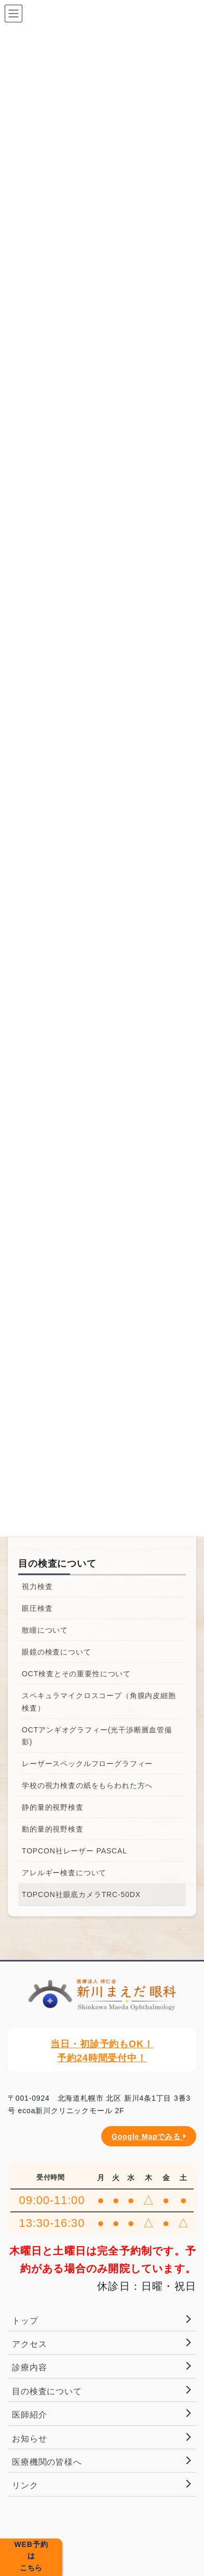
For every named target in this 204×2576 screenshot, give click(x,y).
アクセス (29, 2344)
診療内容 (29, 2367)
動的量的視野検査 (53, 1829)
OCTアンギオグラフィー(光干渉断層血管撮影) (97, 1736)
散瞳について (45, 1630)
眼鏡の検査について (56, 1652)
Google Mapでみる (149, 2136)
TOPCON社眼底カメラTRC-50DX (81, 1894)
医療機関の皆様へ (47, 2462)
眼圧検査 (37, 1608)
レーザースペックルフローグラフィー (87, 1763)
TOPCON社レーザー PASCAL (74, 1851)
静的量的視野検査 (53, 1807)
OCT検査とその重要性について (76, 1674)
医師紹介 (29, 2414)
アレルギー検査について (64, 1872)
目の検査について (57, 1563)
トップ (25, 2320)
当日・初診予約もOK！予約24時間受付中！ (101, 2051)
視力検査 (37, 1586)
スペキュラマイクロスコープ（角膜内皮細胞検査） (99, 1701)
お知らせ (29, 2438)
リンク (25, 2485)
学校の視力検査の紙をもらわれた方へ (87, 1785)
